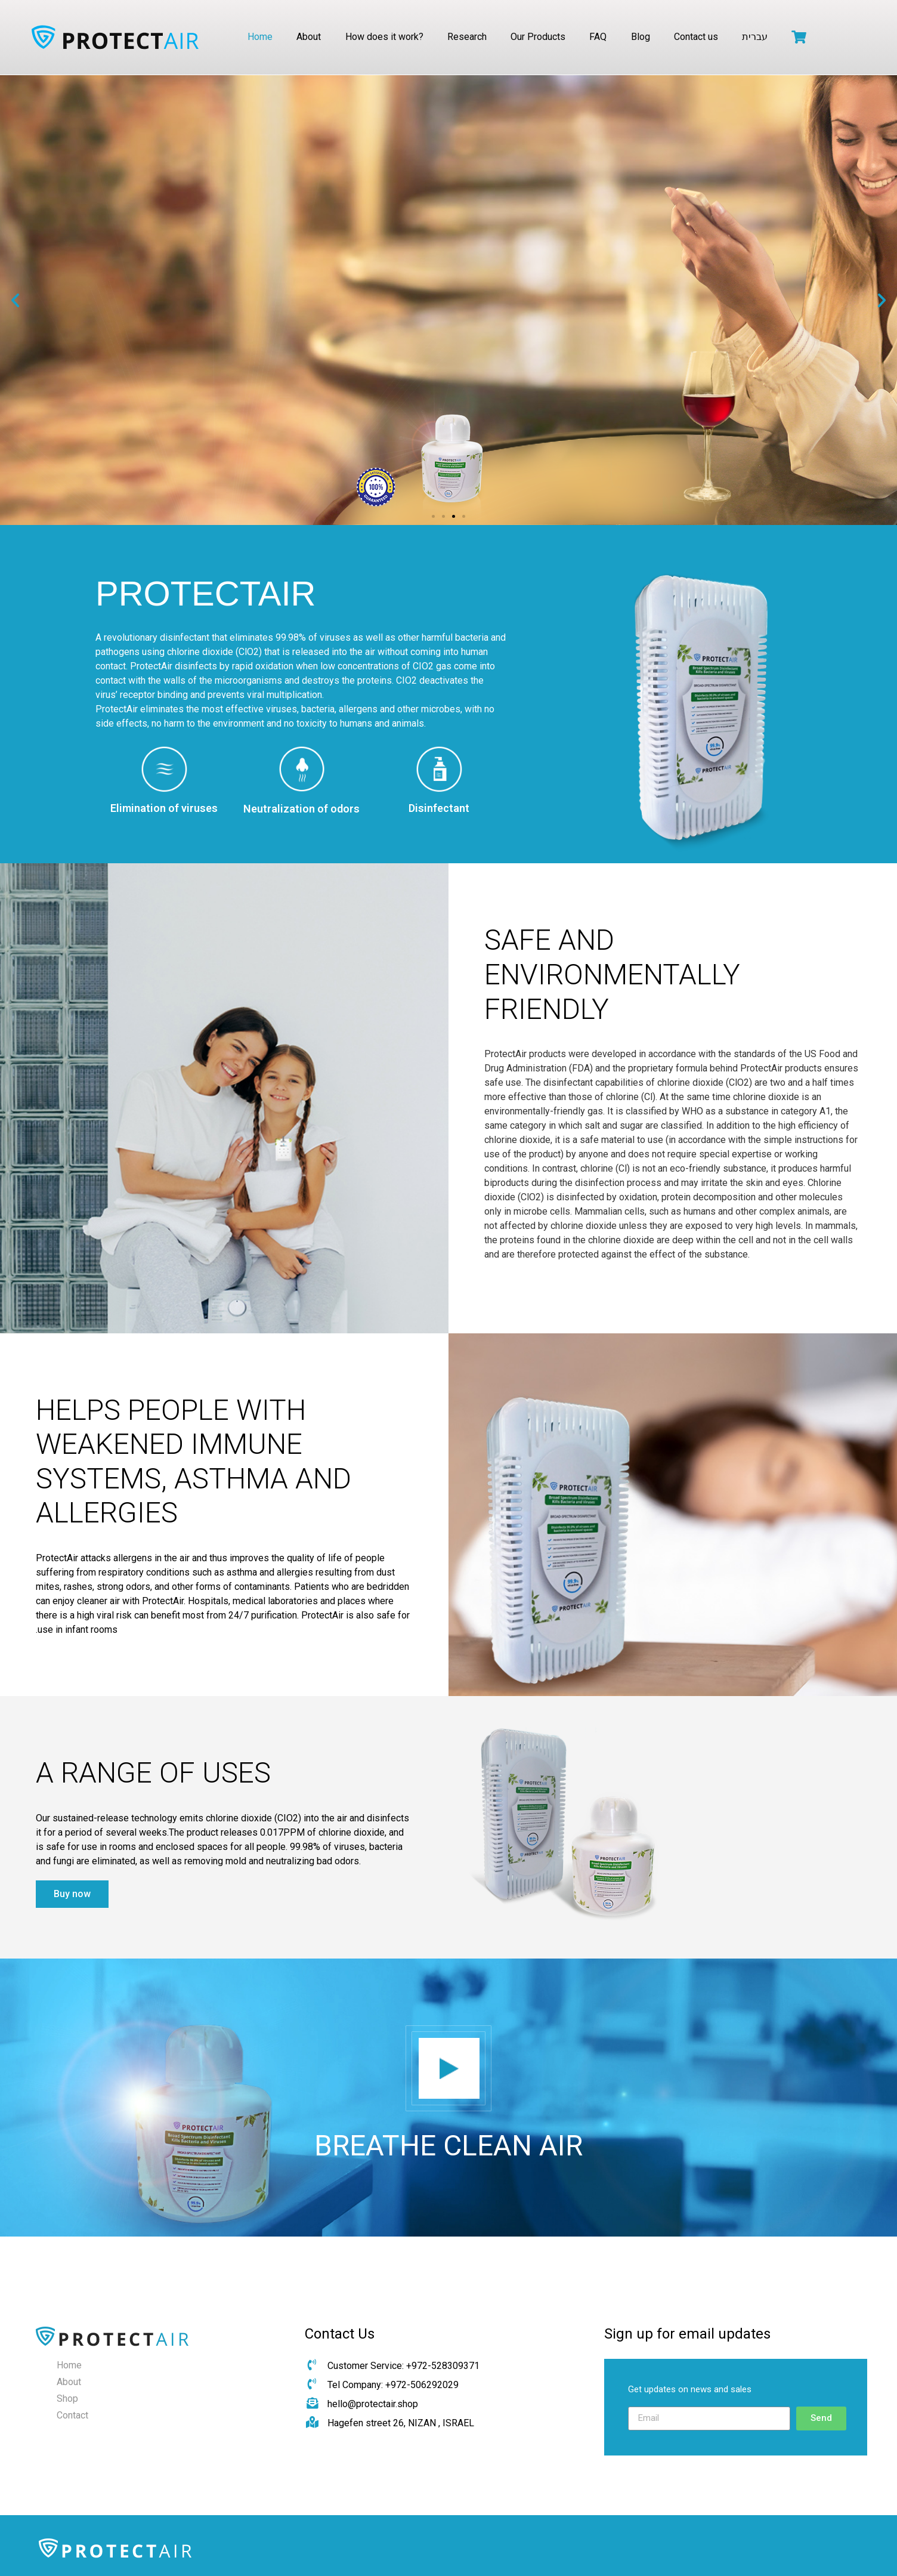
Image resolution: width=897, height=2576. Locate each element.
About (308, 36)
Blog (640, 36)
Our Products (538, 36)
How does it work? (384, 36)
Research (467, 36)
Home (260, 36)
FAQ (598, 36)
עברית (755, 36)
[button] (433, 516)
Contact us (696, 36)
